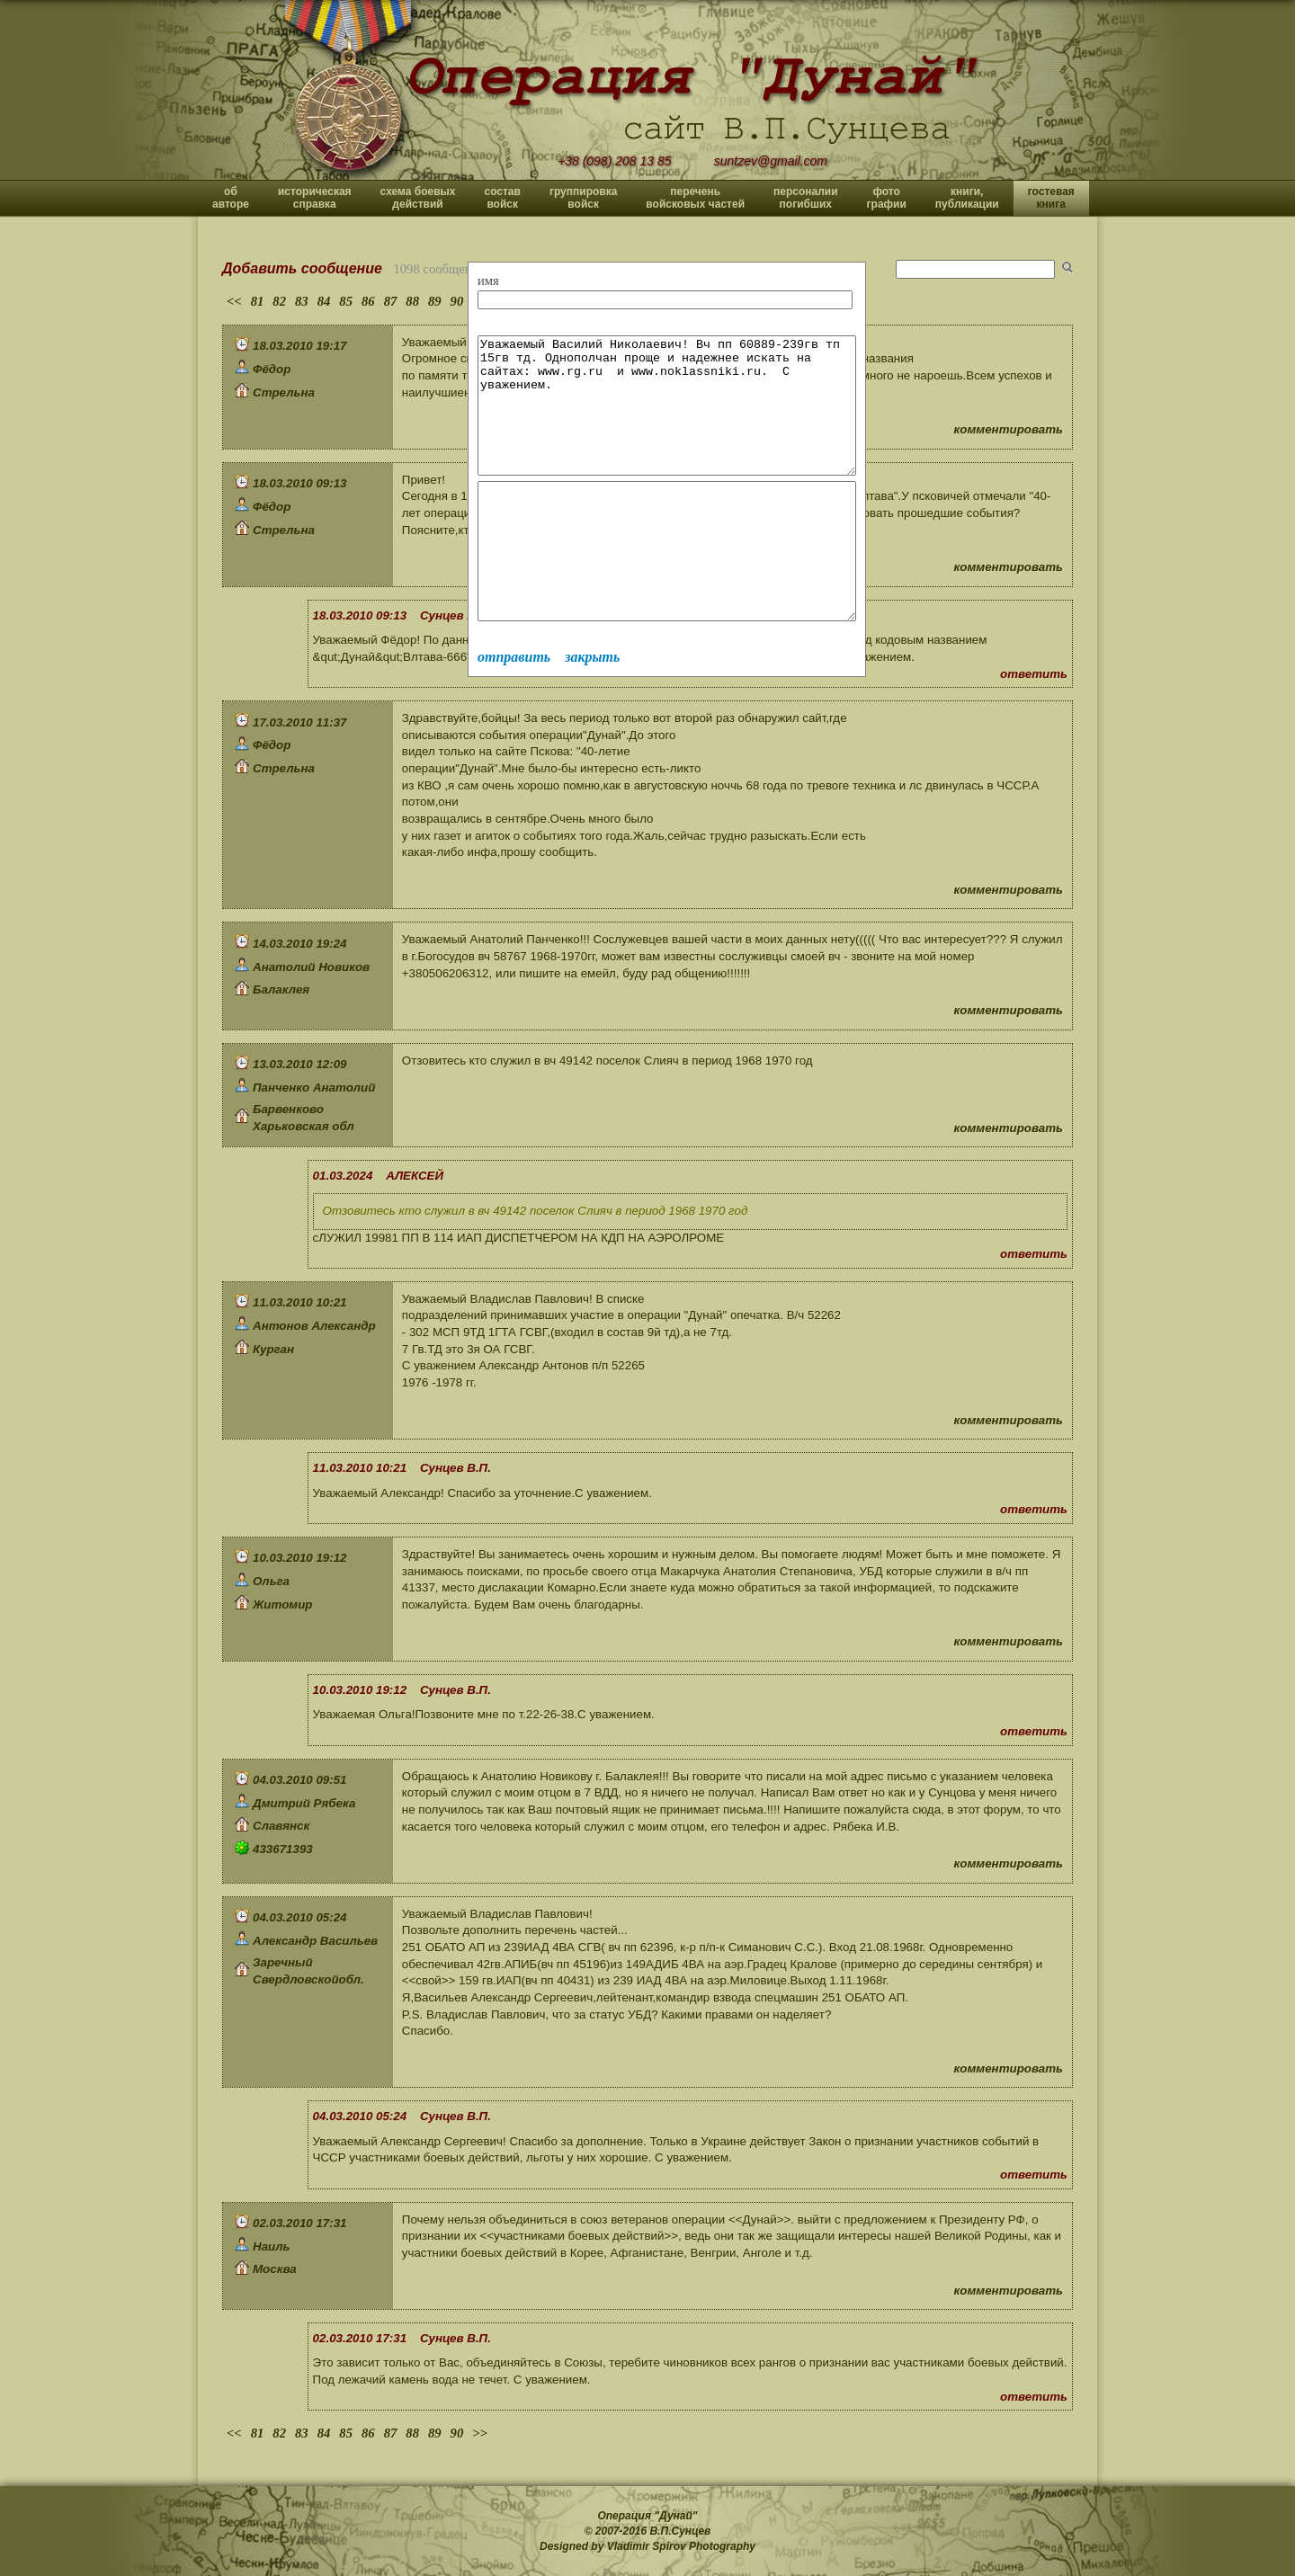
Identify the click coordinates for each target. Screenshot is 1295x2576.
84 (324, 301)
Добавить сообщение (302, 268)
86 (368, 301)
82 (279, 301)
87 (390, 301)
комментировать (1008, 429)
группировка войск (583, 197)
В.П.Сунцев (680, 2531)
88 (412, 301)
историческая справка (315, 197)
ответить (1033, 674)
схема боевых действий (418, 197)
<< (234, 301)
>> (479, 2433)
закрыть (592, 710)
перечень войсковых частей (695, 197)
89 (435, 301)
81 (257, 301)
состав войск (502, 197)
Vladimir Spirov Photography (681, 2546)
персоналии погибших (805, 197)
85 (346, 301)
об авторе (230, 197)
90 (457, 301)
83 (301, 301)
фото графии (886, 197)
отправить (514, 710)
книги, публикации (967, 197)
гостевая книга (1051, 197)
